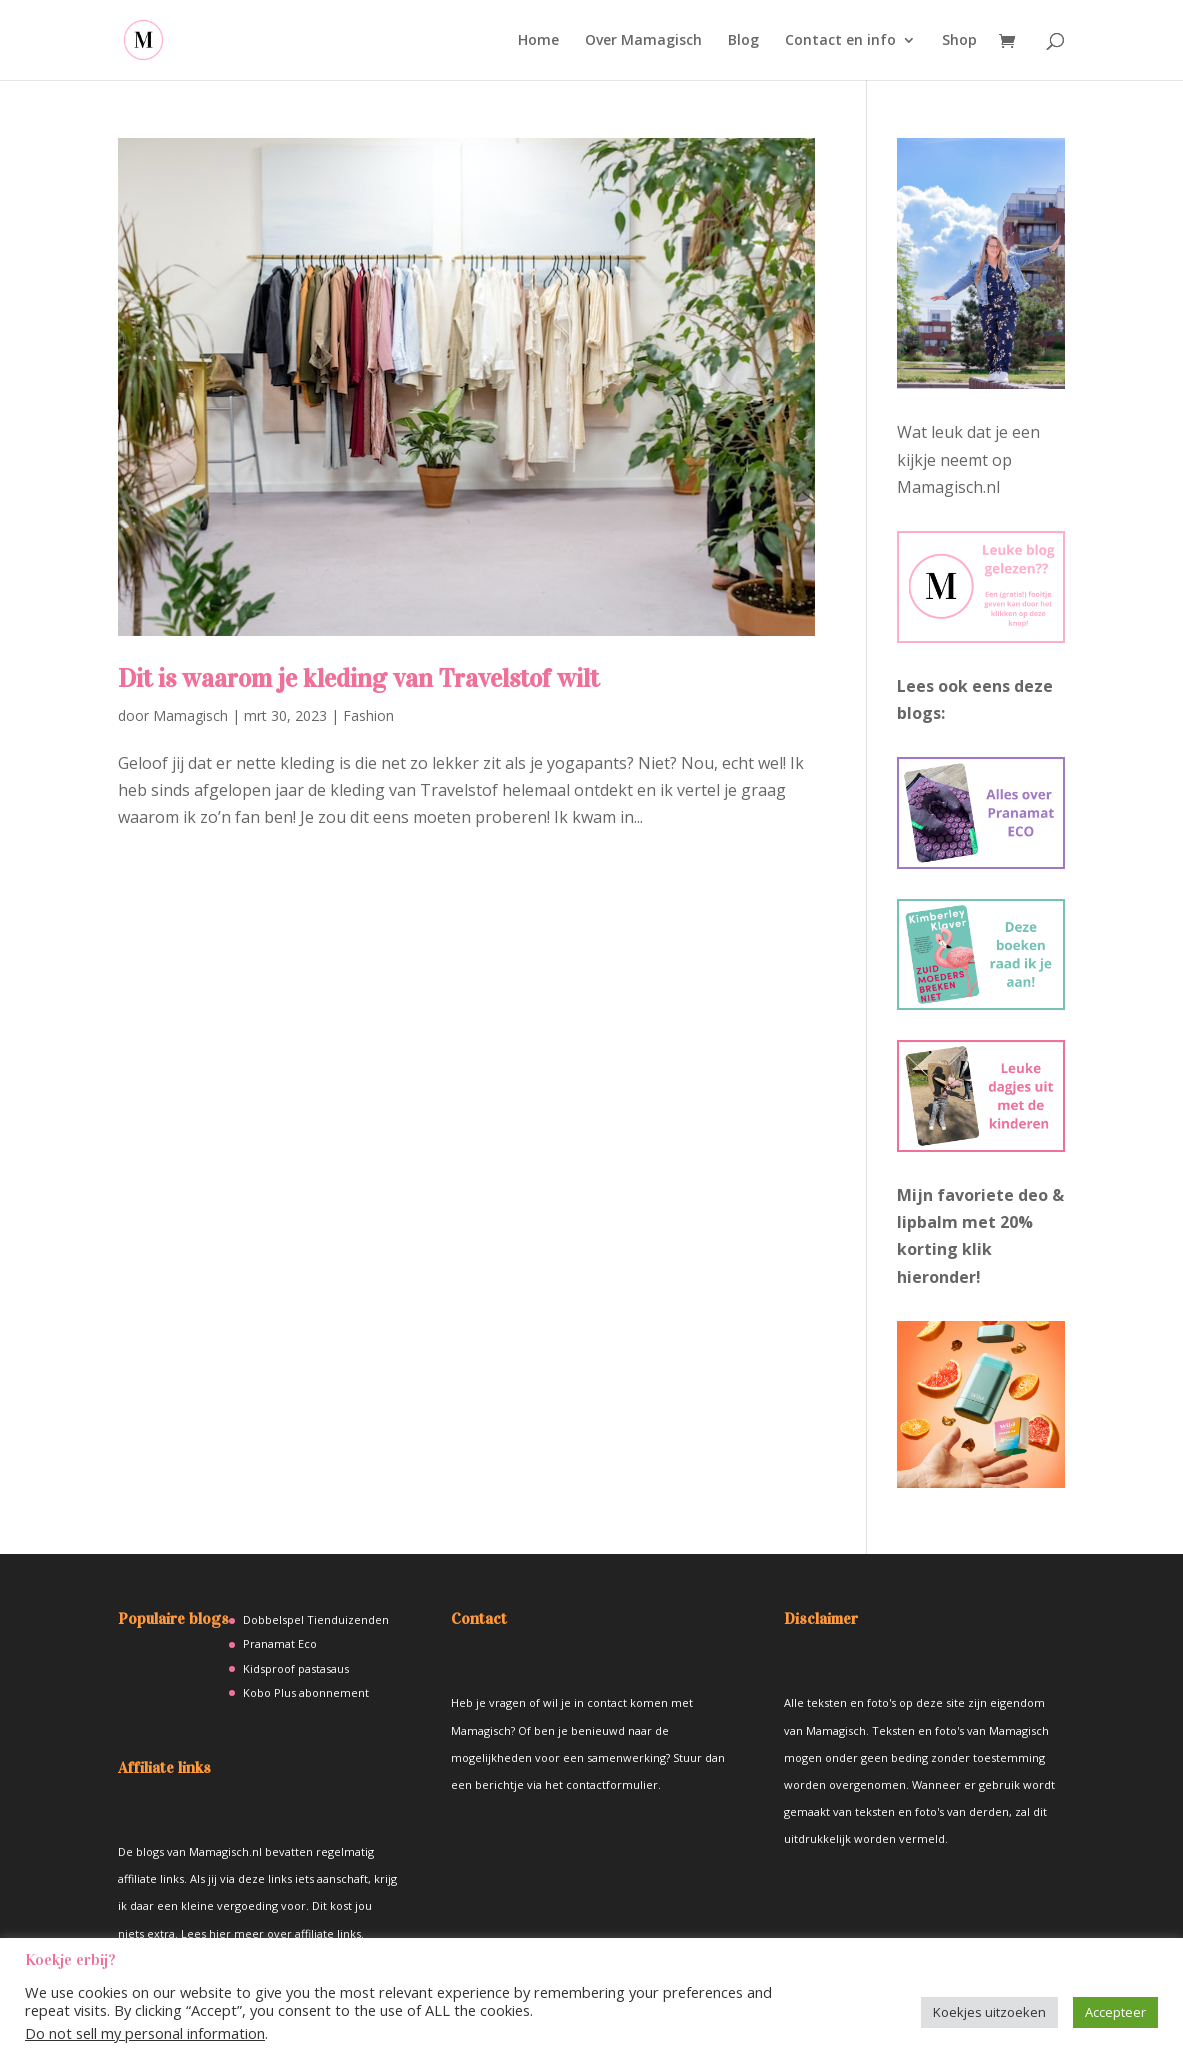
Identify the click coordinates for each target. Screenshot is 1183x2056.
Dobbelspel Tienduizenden (316, 1619)
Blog (743, 41)
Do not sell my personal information (145, 2033)
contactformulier (612, 1784)
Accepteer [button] (1115, 2012)
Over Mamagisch (643, 41)
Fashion (368, 715)
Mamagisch (190, 715)
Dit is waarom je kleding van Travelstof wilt (358, 678)
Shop (959, 41)
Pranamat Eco (280, 1643)
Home (538, 41)
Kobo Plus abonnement (306, 1692)
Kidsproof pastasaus (296, 1668)
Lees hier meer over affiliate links (271, 1933)
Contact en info (840, 41)
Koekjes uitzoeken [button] (989, 2012)
